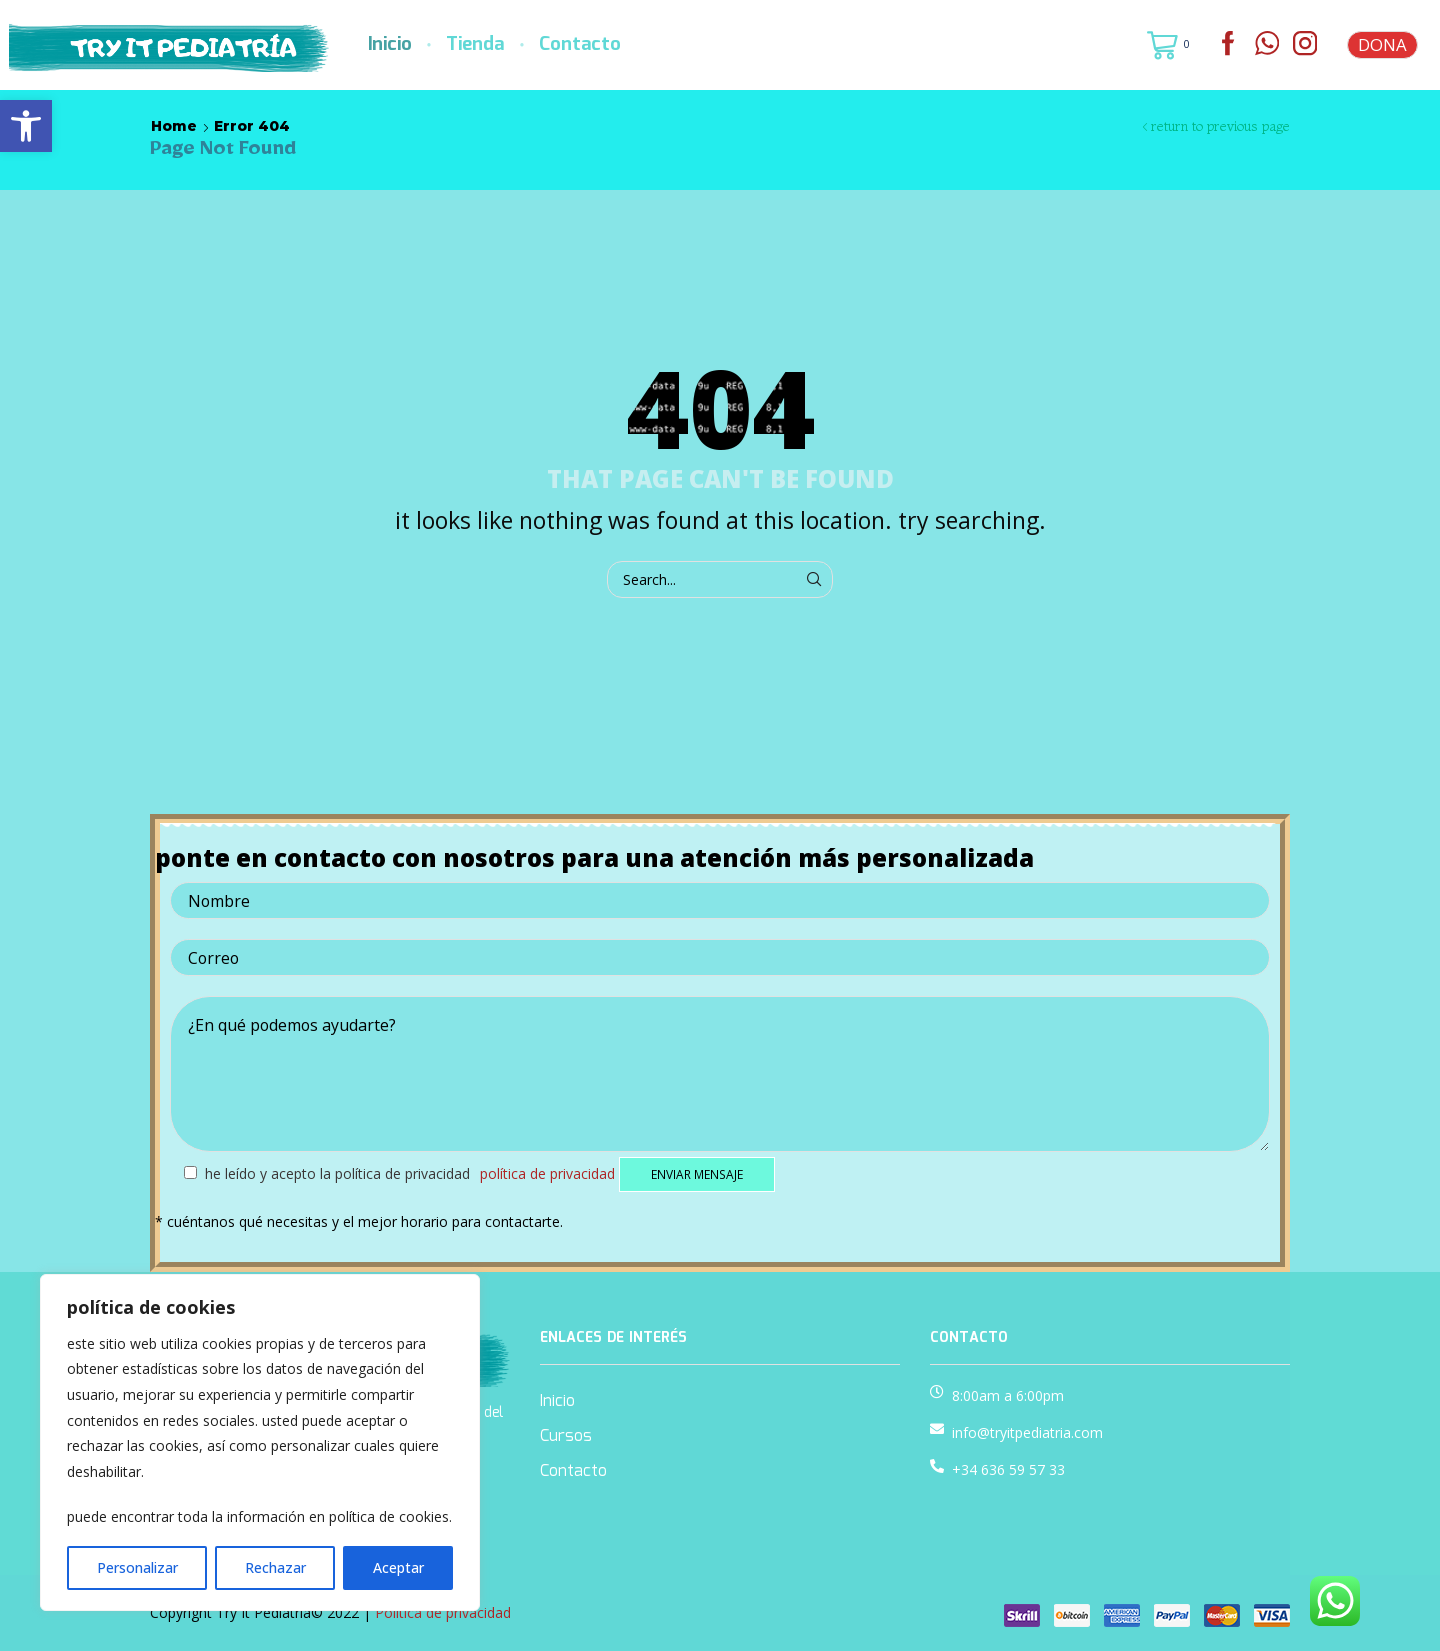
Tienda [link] (475, 45)
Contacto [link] (580, 45)
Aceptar (398, 1567)
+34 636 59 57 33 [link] (1008, 1469)
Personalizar (137, 1567)
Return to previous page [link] (1220, 126)
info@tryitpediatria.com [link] (1027, 1432)
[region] (260, 1442)
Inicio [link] (390, 45)
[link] (26, 126)
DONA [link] (1382, 44)
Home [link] (174, 126)
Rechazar (275, 1567)
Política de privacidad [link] (547, 1173)
